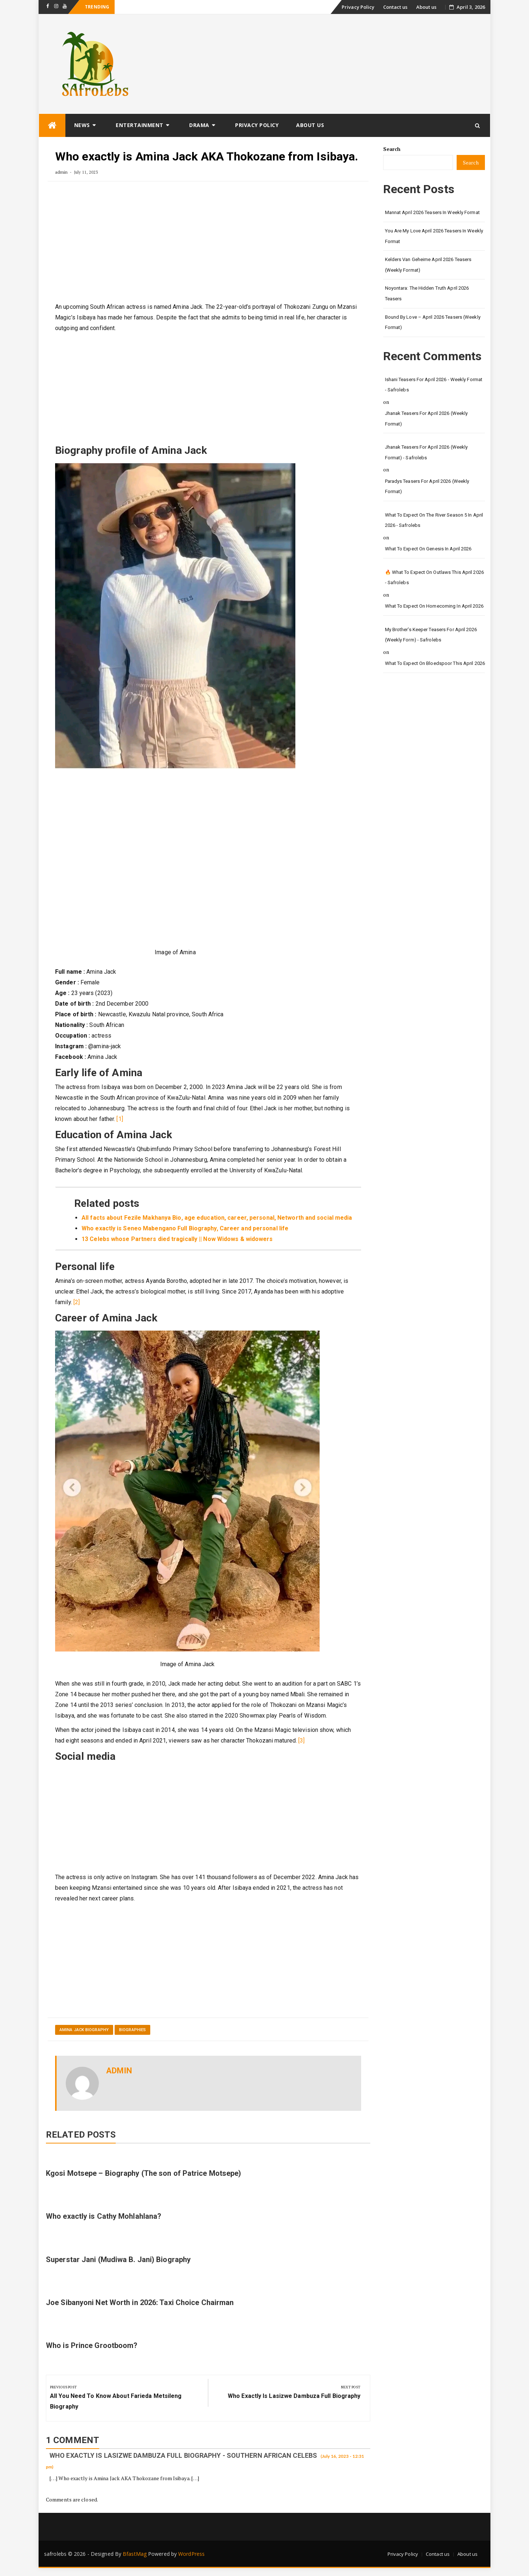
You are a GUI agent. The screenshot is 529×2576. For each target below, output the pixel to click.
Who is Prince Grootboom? (91, 2345)
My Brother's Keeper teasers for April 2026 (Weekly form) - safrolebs (431, 635)
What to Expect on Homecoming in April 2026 (434, 606)
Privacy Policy (358, 7)
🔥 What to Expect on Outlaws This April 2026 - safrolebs (434, 577)
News (82, 125)
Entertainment (139, 125)
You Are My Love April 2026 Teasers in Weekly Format (434, 236)
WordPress (191, 2553)
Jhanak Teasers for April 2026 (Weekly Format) (426, 418)
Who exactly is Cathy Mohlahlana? (103, 2216)
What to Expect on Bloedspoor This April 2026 (435, 663)
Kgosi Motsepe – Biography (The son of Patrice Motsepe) (143, 2173)
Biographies (132, 2029)
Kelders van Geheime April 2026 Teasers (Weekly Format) (428, 265)
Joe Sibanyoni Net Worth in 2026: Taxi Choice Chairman (140, 2302)
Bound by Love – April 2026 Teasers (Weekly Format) (433, 322)
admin (61, 172)
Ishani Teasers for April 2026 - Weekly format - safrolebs (434, 385)
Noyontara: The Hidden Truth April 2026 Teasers (427, 293)
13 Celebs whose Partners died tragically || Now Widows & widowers (178, 1238)
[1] (119, 1118)
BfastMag (135, 2553)
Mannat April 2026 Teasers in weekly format (432, 212)
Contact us (395, 7)
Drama (199, 125)
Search (392, 148)
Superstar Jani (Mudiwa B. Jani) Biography (118, 2259)
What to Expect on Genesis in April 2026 (428, 548)
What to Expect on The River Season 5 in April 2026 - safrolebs (434, 520)
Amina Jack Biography (84, 2029)
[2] (76, 1302)
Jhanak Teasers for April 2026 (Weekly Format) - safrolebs (426, 452)
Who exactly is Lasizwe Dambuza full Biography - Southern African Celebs (183, 2455)
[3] (301, 1740)
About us (426, 7)
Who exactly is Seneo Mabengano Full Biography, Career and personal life (185, 1228)
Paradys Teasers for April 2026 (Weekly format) (427, 486)
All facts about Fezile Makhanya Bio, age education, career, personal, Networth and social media (217, 1217)
